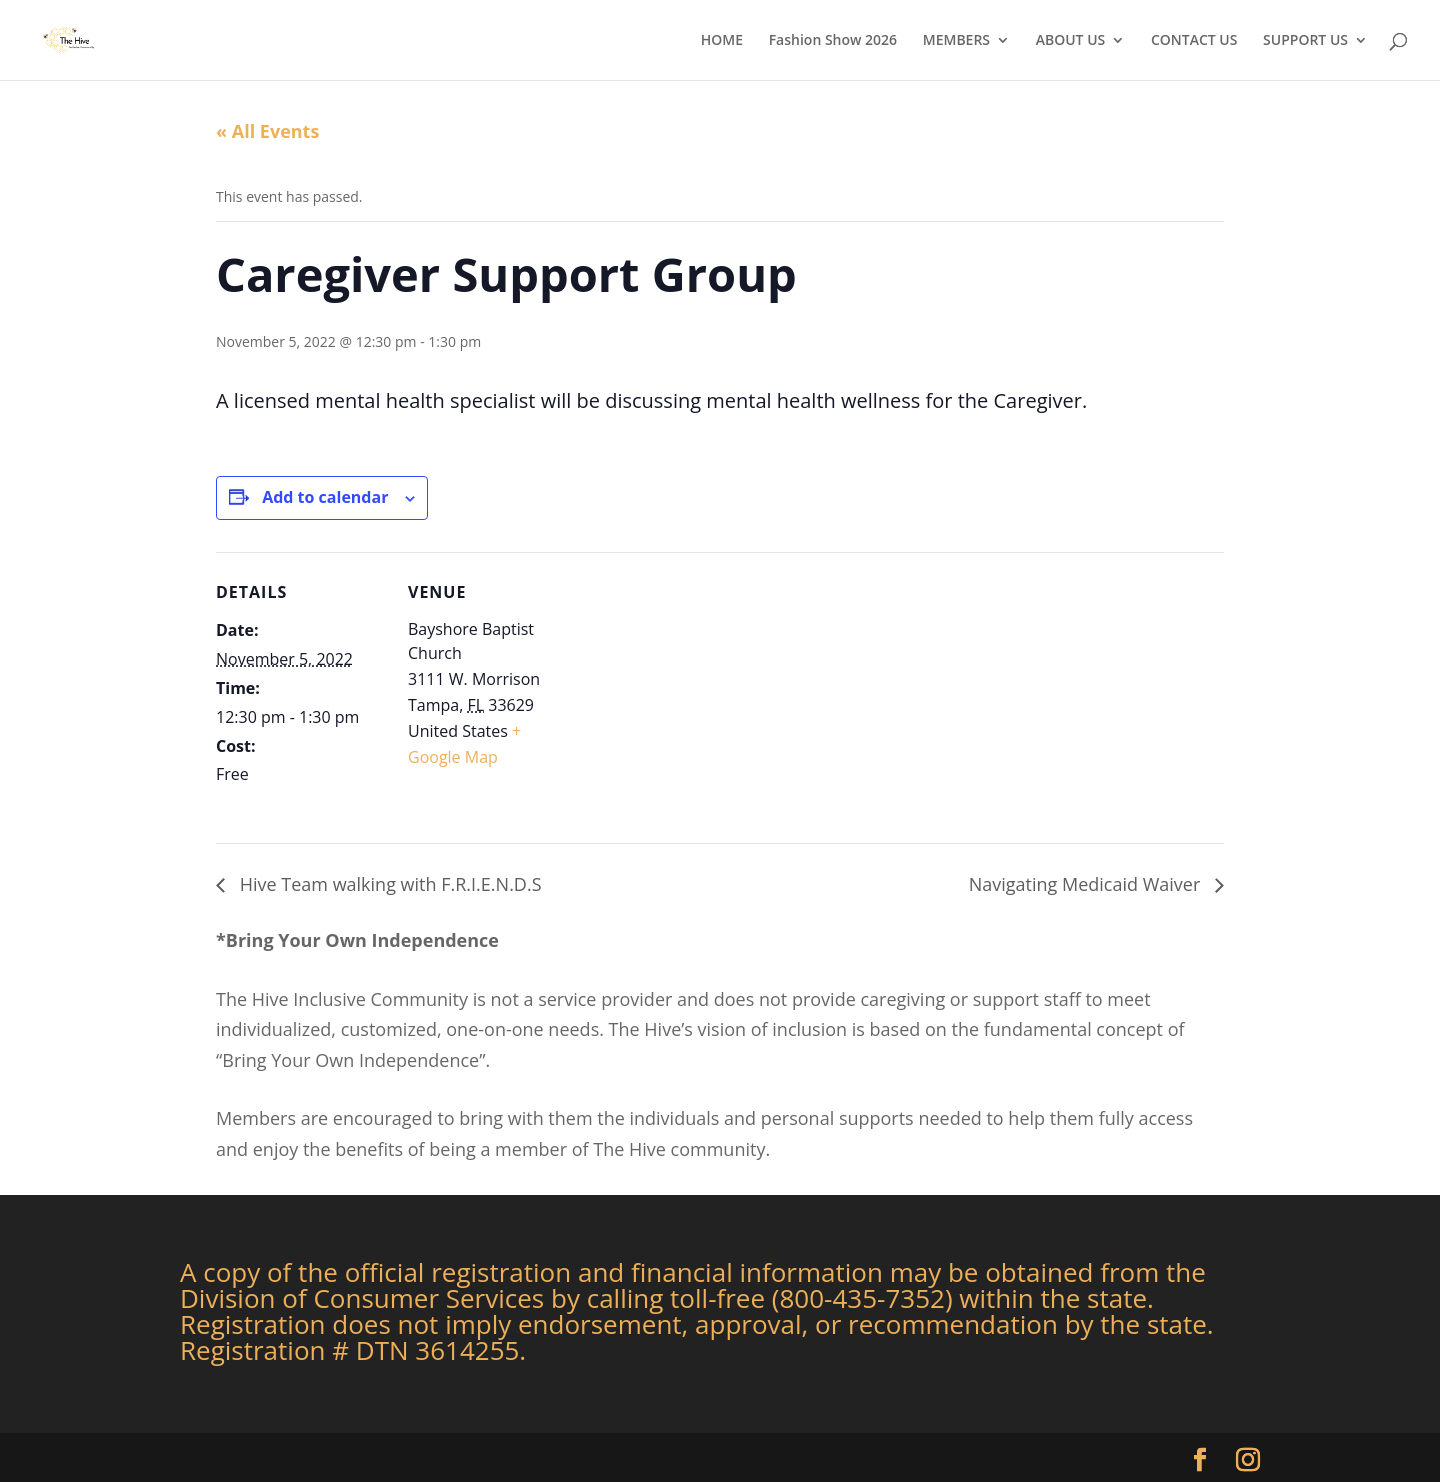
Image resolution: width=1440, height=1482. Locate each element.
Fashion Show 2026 (833, 41)
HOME (722, 41)
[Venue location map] (705, 690)
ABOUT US (1071, 41)
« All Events (267, 131)
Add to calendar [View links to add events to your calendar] (325, 497)
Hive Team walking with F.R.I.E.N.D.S (388, 884)
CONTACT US (1194, 41)
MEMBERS (956, 41)
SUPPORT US (1305, 41)
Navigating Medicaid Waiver (1087, 884)
